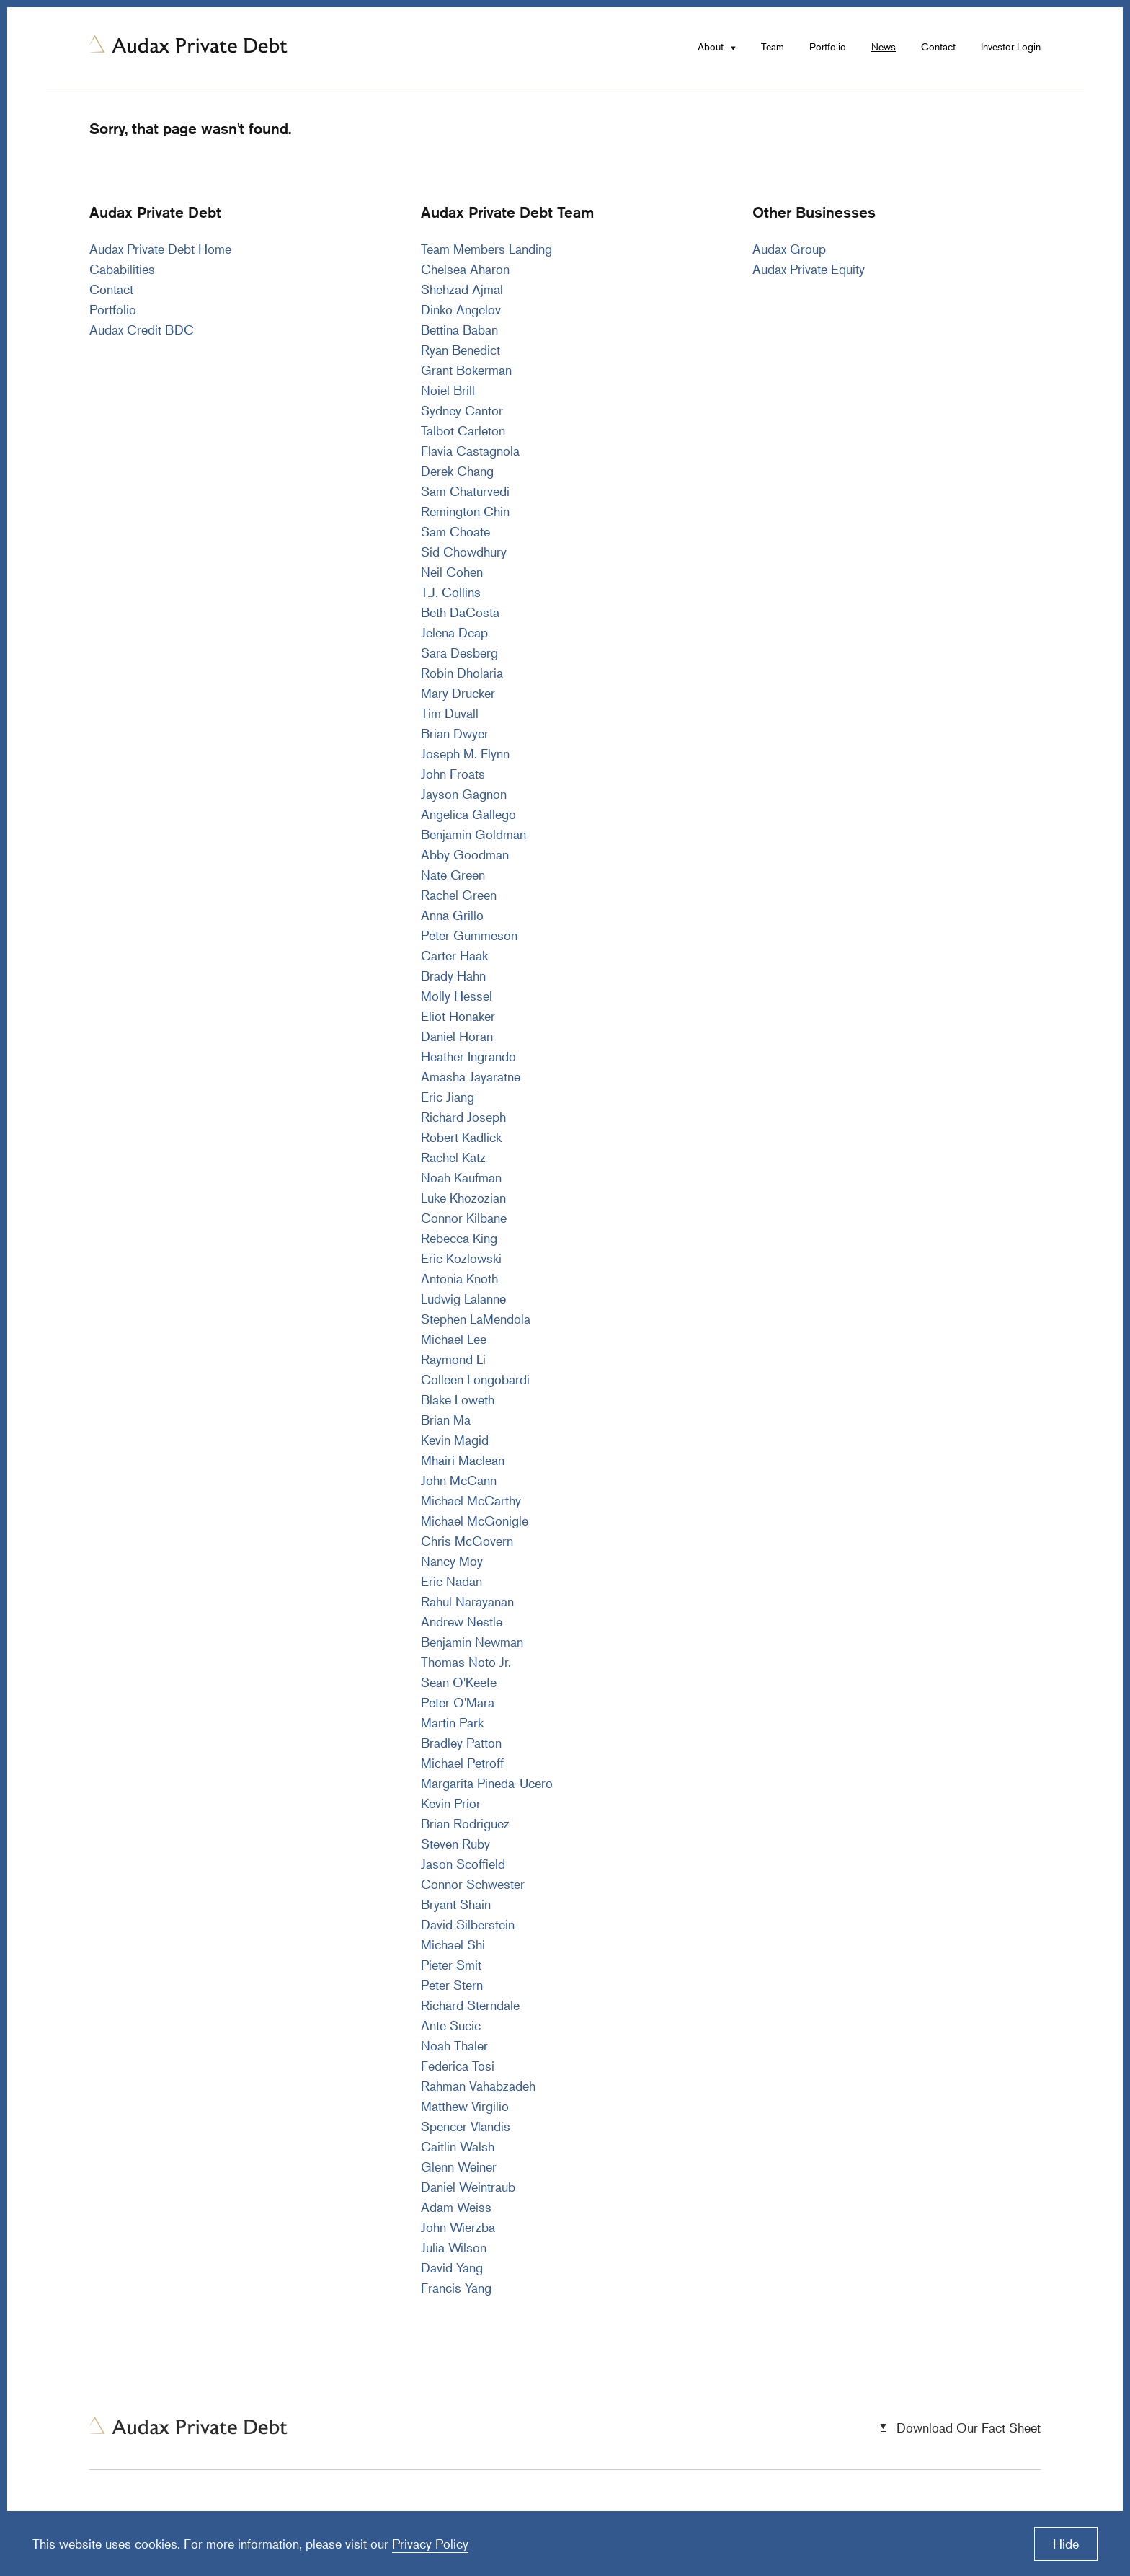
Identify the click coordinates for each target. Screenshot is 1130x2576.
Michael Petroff (462, 1763)
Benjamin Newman (472, 1642)
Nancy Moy (452, 1561)
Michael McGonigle (474, 1520)
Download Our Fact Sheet (969, 2427)
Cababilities (122, 269)
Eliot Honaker (458, 1016)
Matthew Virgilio (465, 2106)
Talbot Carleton (463, 430)
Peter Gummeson (469, 935)
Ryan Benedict (460, 350)
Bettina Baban (459, 329)
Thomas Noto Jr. (466, 1662)
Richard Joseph (463, 1117)
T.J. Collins (451, 592)
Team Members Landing (486, 249)
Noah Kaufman (461, 1177)
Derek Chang (457, 471)
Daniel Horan (457, 1036)
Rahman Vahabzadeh (478, 2086)
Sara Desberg (459, 652)
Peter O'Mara (457, 1702)
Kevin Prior (451, 1803)
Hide (1066, 2543)
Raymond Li (453, 1359)
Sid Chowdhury (464, 551)
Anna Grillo (452, 915)
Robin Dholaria (462, 673)
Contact (938, 46)
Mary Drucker (458, 693)
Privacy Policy (430, 2543)
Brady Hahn (453, 975)
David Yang (452, 2267)
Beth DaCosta (460, 612)
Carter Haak (454, 955)
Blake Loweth (457, 1399)
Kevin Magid (455, 1440)
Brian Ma (446, 1420)
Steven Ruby (455, 1843)
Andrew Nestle (461, 1621)
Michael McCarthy (471, 1500)
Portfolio (827, 46)
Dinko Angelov (461, 309)
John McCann (459, 1480)
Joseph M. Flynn (465, 753)
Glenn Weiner (459, 2166)
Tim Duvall (450, 713)
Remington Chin (465, 511)
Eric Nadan (451, 1581)
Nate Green (453, 874)
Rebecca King (459, 1238)
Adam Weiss (456, 2207)
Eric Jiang (447, 1097)
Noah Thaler (454, 2045)
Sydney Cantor (462, 410)
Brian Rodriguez (465, 1823)
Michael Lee (453, 1339)
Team (772, 46)
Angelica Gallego (468, 814)
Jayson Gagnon (464, 794)
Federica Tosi (457, 2065)
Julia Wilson (453, 2247)
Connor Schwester (473, 1884)
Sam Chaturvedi (465, 491)
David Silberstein (468, 1924)
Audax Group (789, 249)
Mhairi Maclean (462, 1460)
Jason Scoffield (463, 1864)
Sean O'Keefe (459, 1682)
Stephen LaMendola (475, 1319)
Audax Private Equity (808, 269)
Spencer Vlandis (465, 2126)
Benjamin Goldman (473, 834)
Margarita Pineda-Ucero (487, 1783)
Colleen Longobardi (475, 1379)
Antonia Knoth (459, 1278)
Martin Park (452, 1722)
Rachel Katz (453, 1157)
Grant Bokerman (466, 370)
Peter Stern (452, 1985)
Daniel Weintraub (468, 2187)
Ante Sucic (451, 2025)
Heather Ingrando (468, 1056)
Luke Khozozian (463, 1197)
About (711, 46)
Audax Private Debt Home (160, 249)
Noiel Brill (448, 390)
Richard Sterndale (470, 2005)
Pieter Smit (451, 1965)
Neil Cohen (452, 572)
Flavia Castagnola (470, 451)
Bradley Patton (461, 1742)
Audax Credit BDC (141, 329)
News (883, 46)
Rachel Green (459, 895)
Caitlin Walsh (457, 2146)
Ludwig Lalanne (463, 1298)
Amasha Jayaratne (470, 1076)
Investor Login (1011, 46)
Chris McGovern (467, 1541)
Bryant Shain (456, 1904)
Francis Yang (456, 2288)
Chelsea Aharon (465, 269)
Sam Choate (455, 531)
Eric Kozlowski (461, 1258)
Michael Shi (453, 1944)
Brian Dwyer (455, 733)
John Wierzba (458, 2227)
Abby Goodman (465, 854)
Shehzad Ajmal (462, 289)
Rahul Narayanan (467, 1601)
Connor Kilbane (464, 1218)
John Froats (453, 774)
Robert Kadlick (461, 1137)
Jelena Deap (454, 632)
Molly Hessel (456, 996)
